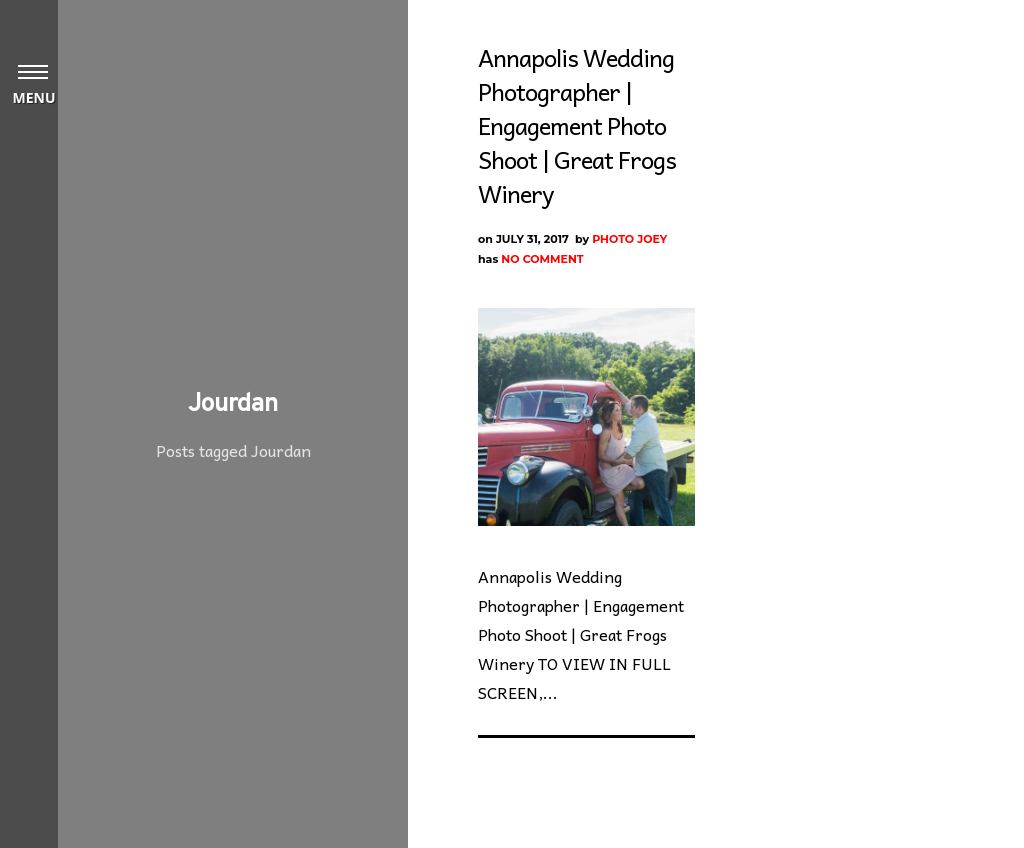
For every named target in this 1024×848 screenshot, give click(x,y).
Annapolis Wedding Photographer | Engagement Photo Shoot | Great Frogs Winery (577, 125)
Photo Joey (629, 239)
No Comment (542, 259)
